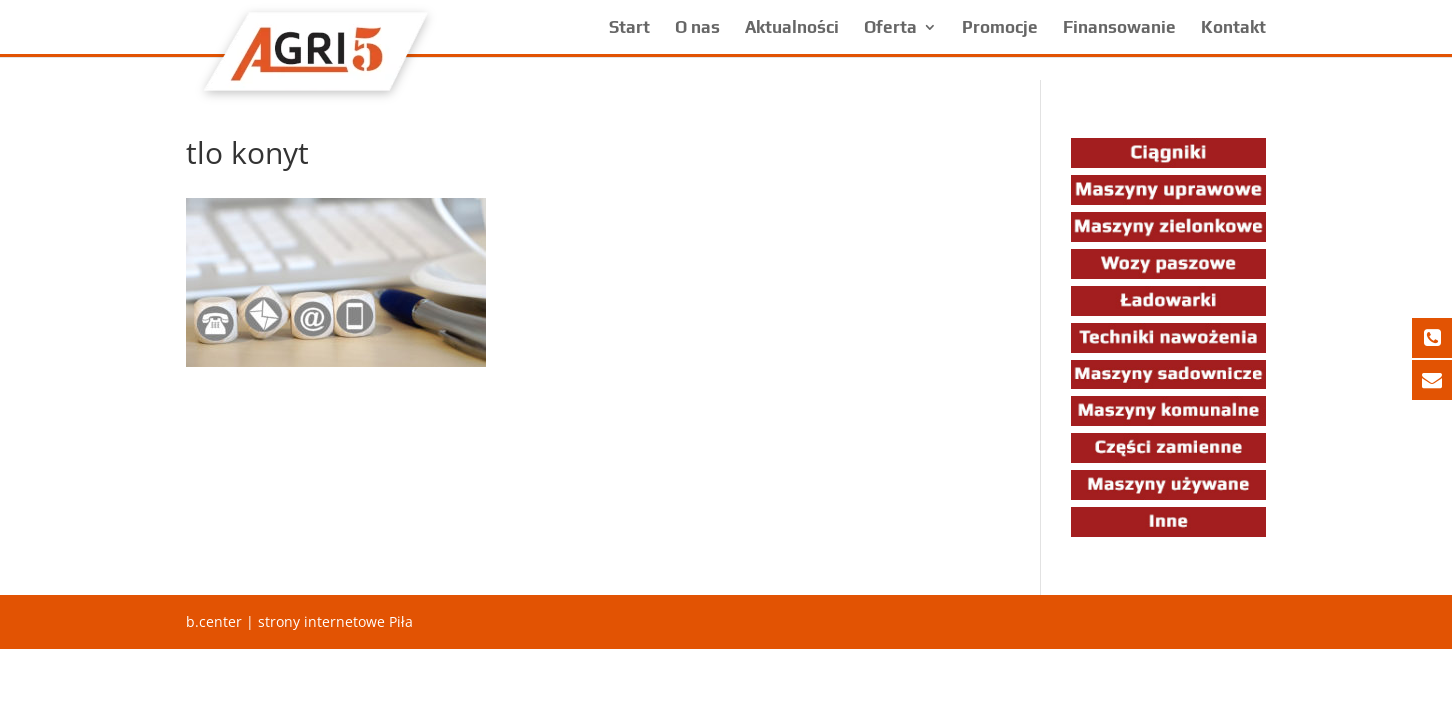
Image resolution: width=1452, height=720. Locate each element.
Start (629, 28)
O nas (697, 28)
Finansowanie (1119, 28)
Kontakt (1233, 28)
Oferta (890, 28)
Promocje (1000, 28)
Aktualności (792, 28)
